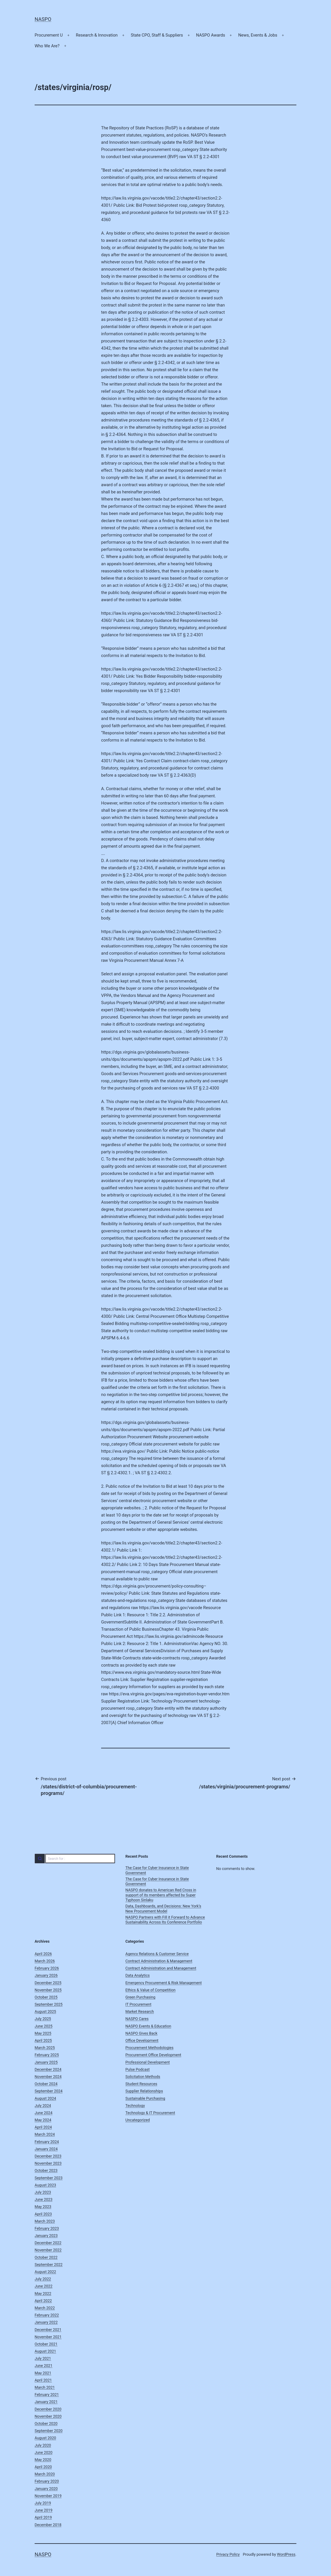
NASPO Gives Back (141, 2033)
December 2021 (48, 2329)
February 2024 (47, 2141)
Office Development (141, 2040)
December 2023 (48, 2156)
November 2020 (48, 2416)
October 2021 (46, 2344)
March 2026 (45, 1961)
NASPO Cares (137, 2018)
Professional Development (147, 2062)
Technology (135, 2105)
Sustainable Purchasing (145, 2098)
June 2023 (43, 2199)
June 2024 (43, 2113)
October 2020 (46, 2423)
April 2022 (43, 2300)
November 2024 (48, 2076)
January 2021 (46, 2401)
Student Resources (141, 2084)
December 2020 (48, 2409)
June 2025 (43, 2026)
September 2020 (48, 2430)
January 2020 (46, 2488)
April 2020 (43, 2467)
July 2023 (43, 2192)
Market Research (139, 2011)
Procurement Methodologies (149, 2047)
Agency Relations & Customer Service (157, 1954)
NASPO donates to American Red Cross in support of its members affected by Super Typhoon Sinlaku (160, 1895)
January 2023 (46, 2235)
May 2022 (43, 2293)
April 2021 (43, 2380)
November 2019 (48, 2496)
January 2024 (46, 2149)
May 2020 (43, 2459)
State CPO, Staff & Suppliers (157, 35)
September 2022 (48, 2264)
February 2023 (47, 2228)
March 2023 (45, 2221)
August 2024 (45, 2098)
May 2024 (43, 2120)
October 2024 (46, 2084)
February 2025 (47, 2055)
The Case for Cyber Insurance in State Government (157, 1870)
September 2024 (48, 2091)
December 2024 (48, 2069)
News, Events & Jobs (257, 35)
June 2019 (43, 2510)
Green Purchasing (140, 1997)
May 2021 (43, 2373)
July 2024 (43, 2105)
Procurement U (49, 35)
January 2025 (46, 2062)
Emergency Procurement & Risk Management (163, 1983)
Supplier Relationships (144, 2091)
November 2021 (48, 2337)
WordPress (286, 2554)
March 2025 (45, 2047)
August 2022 (45, 2271)
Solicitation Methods (142, 2076)
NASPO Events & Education (148, 2026)
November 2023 (48, 2163)
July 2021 (43, 2358)
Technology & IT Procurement (150, 2113)
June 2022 (43, 2286)
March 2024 (45, 2134)
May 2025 (43, 2033)
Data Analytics (137, 1975)
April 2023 (43, 2214)
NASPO (43, 19)
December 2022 (48, 2243)
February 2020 (47, 2481)
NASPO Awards (210, 35)
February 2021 (47, 2394)
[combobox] (75, 1858)
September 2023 (48, 2178)
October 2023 (46, 2170)
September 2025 (48, 2004)
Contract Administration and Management (160, 1968)
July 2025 (43, 2018)
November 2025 (48, 1990)
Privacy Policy (228, 2554)
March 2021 (45, 2387)
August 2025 (45, 2011)
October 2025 (46, 1997)
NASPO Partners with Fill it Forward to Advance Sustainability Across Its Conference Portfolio (165, 1919)
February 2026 (47, 1968)
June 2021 (43, 2365)
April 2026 (43, 1954)
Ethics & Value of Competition (150, 1990)
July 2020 (43, 2445)
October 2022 (46, 2257)
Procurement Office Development (153, 2055)
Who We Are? (47, 45)
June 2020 (43, 2452)
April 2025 (43, 2040)
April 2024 (43, 2127)
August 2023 (45, 2185)
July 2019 (43, 2503)
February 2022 (47, 2315)
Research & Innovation (97, 35)
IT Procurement (138, 2004)
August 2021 (45, 2351)
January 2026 (46, 1975)
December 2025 (48, 1983)
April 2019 (43, 2517)
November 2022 (48, 2250)
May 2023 (43, 2206)
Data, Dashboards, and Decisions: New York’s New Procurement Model (163, 1908)
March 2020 (45, 2474)
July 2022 (43, 2279)
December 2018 (48, 2525)
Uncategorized (137, 2120)
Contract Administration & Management (158, 1961)
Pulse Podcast (137, 2069)
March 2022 (45, 2308)
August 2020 (45, 2438)
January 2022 (46, 2322)
